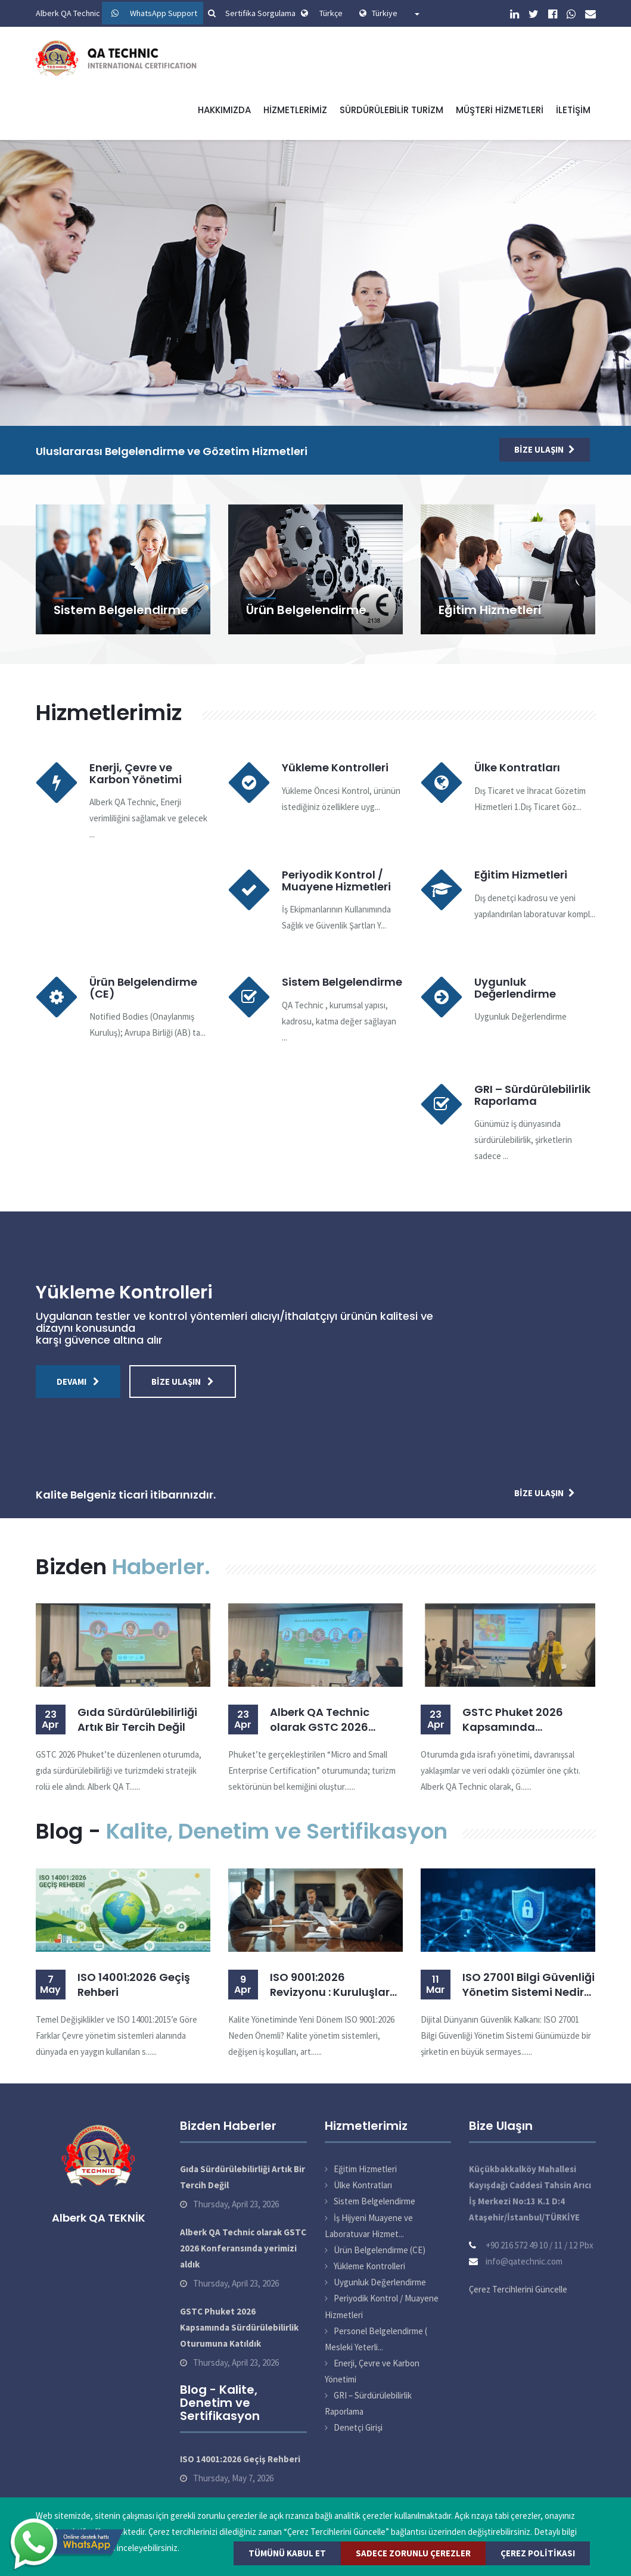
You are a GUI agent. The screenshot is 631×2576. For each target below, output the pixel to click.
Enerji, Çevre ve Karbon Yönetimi (135, 773)
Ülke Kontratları (517, 767)
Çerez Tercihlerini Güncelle (518, 2289)
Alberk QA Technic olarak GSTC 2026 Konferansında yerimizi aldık (334, 1719)
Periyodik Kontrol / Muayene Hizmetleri (336, 880)
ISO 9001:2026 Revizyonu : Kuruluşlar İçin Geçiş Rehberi (330, 1984)
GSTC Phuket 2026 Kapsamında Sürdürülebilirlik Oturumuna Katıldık (517, 1719)
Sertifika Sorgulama (250, 13)
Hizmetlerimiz (295, 110)
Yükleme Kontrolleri (335, 767)
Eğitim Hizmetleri (490, 610)
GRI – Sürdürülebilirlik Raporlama (532, 1095)
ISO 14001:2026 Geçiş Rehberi (133, 1984)
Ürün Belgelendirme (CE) (143, 987)
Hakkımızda (224, 110)
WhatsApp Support (163, 13)
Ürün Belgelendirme (306, 610)
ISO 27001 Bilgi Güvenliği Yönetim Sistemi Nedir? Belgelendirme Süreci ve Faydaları (528, 1984)
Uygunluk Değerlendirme (515, 987)
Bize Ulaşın (544, 449)
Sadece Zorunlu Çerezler (413, 2553)
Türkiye (395, 13)
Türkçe (331, 13)
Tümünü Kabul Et (287, 2553)
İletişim (573, 110)
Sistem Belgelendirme (121, 610)
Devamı (78, 1381)
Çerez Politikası (538, 2553)
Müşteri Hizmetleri (499, 110)
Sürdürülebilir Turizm (391, 110)
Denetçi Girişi (358, 2427)
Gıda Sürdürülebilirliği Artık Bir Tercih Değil (137, 1719)
